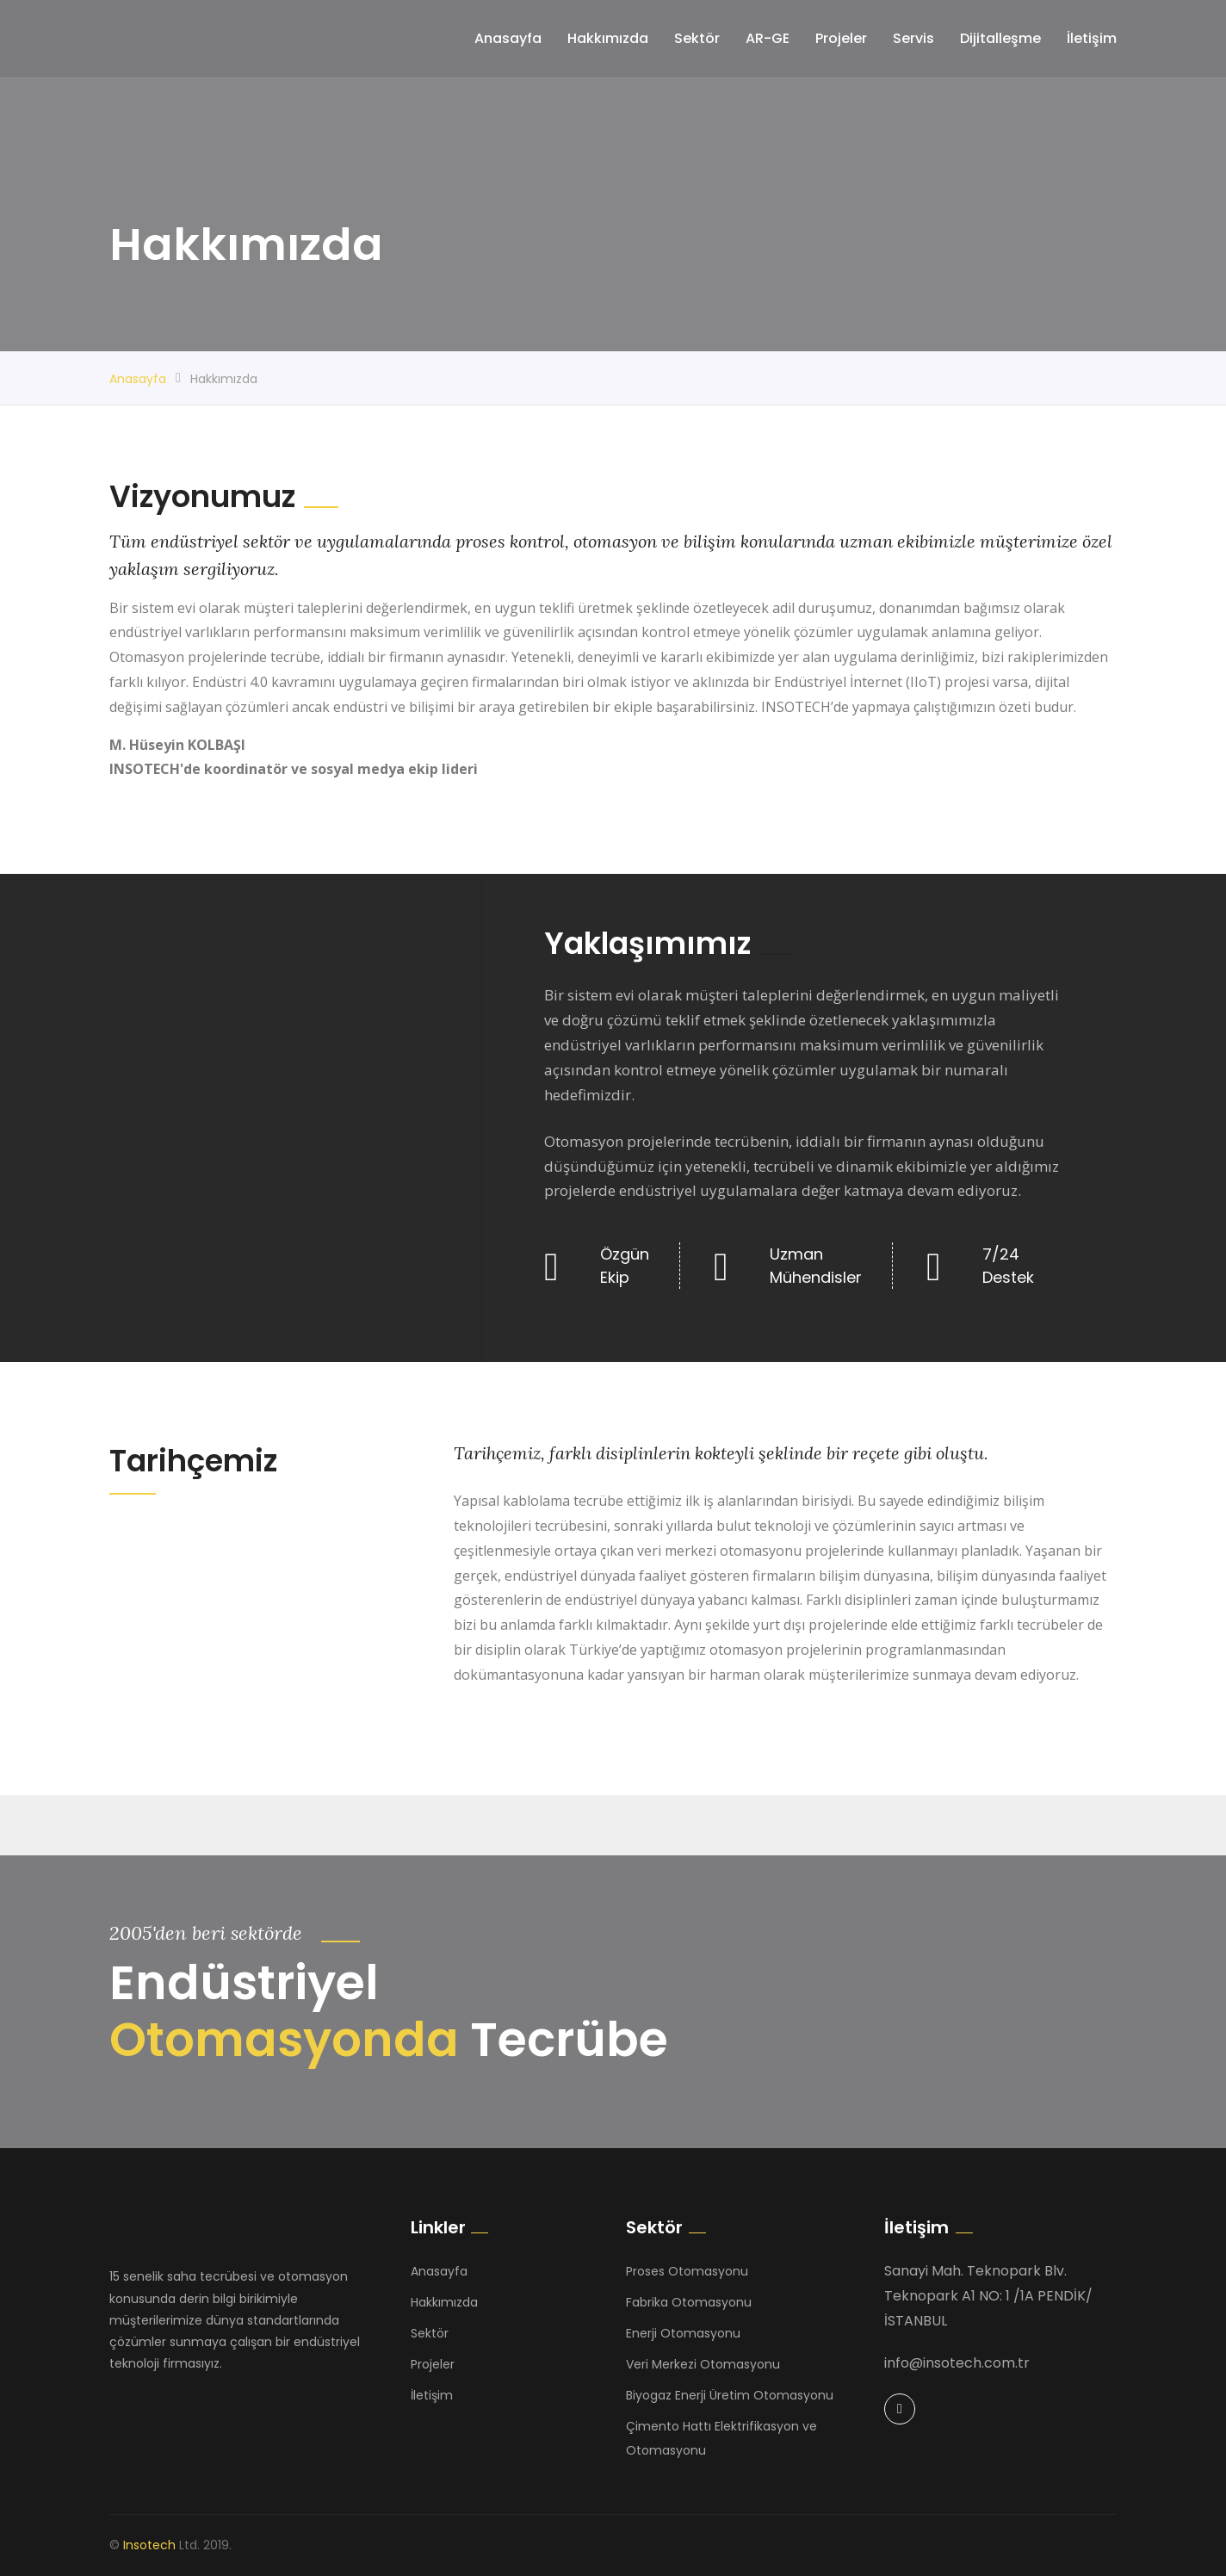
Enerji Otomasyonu (683, 2333)
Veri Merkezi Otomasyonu (703, 2364)
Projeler (841, 38)
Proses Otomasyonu (687, 2271)
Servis (913, 38)
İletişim (1092, 38)
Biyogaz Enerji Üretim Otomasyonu (729, 2395)
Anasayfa (508, 38)
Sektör (697, 38)
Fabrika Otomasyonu (689, 2302)
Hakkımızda (607, 38)
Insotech (149, 2545)
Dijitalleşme (1000, 38)
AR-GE (767, 38)
